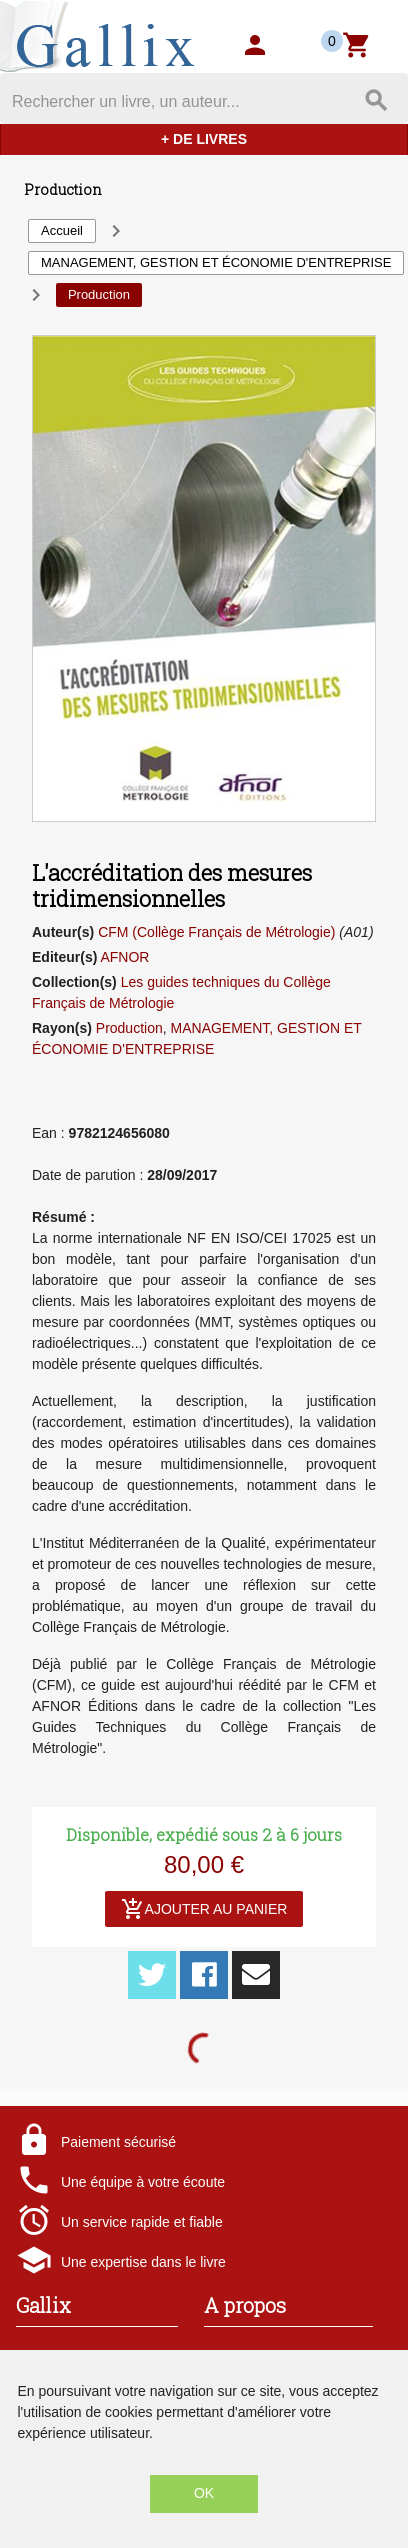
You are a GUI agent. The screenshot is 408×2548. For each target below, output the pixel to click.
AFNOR (124, 957)
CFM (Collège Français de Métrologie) (216, 932)
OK (204, 2493)
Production (129, 1028)
